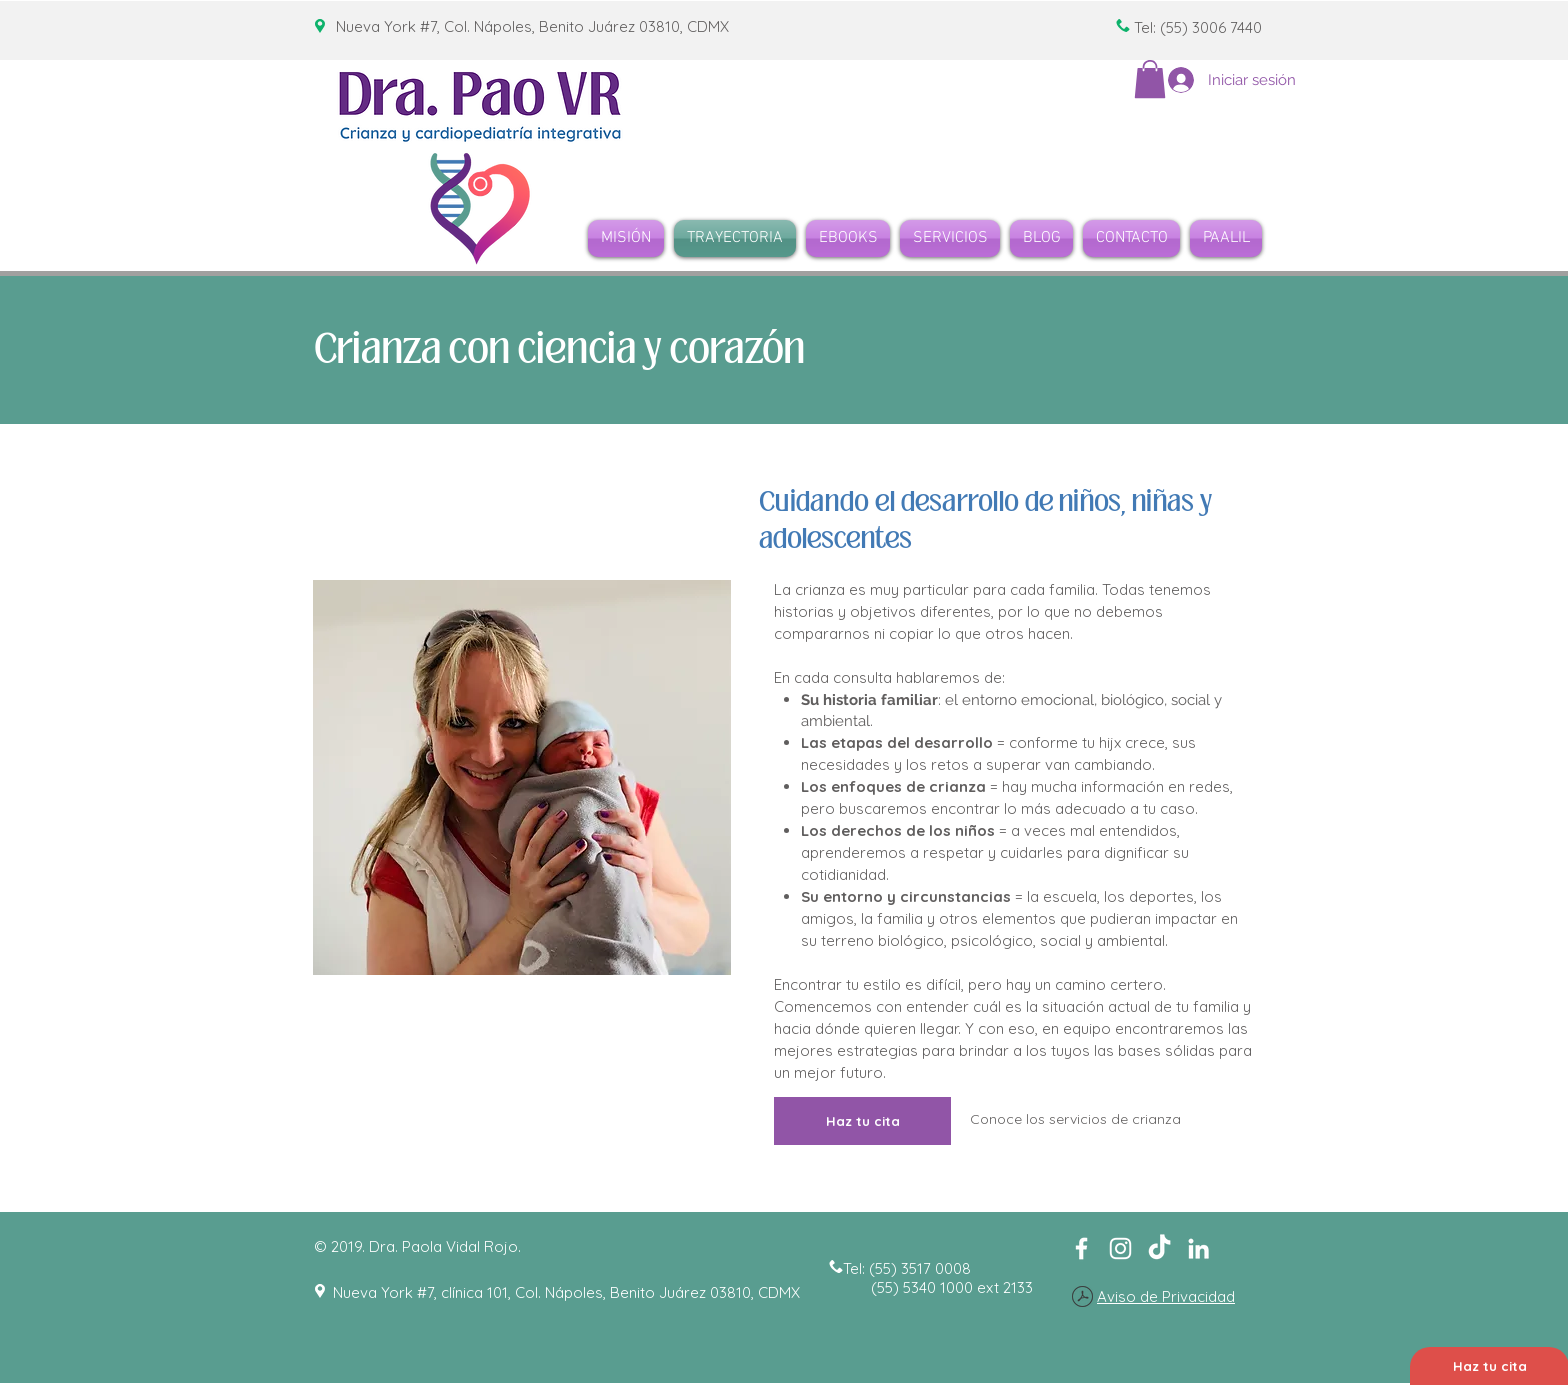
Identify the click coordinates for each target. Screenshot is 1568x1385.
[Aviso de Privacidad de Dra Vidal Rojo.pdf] (1082, 1298)
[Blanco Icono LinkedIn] (1198, 1248)
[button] (1150, 79)
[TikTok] (1159, 1248)
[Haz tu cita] (862, 1121)
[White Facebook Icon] (1081, 1248)
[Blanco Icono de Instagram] (1120, 1248)
